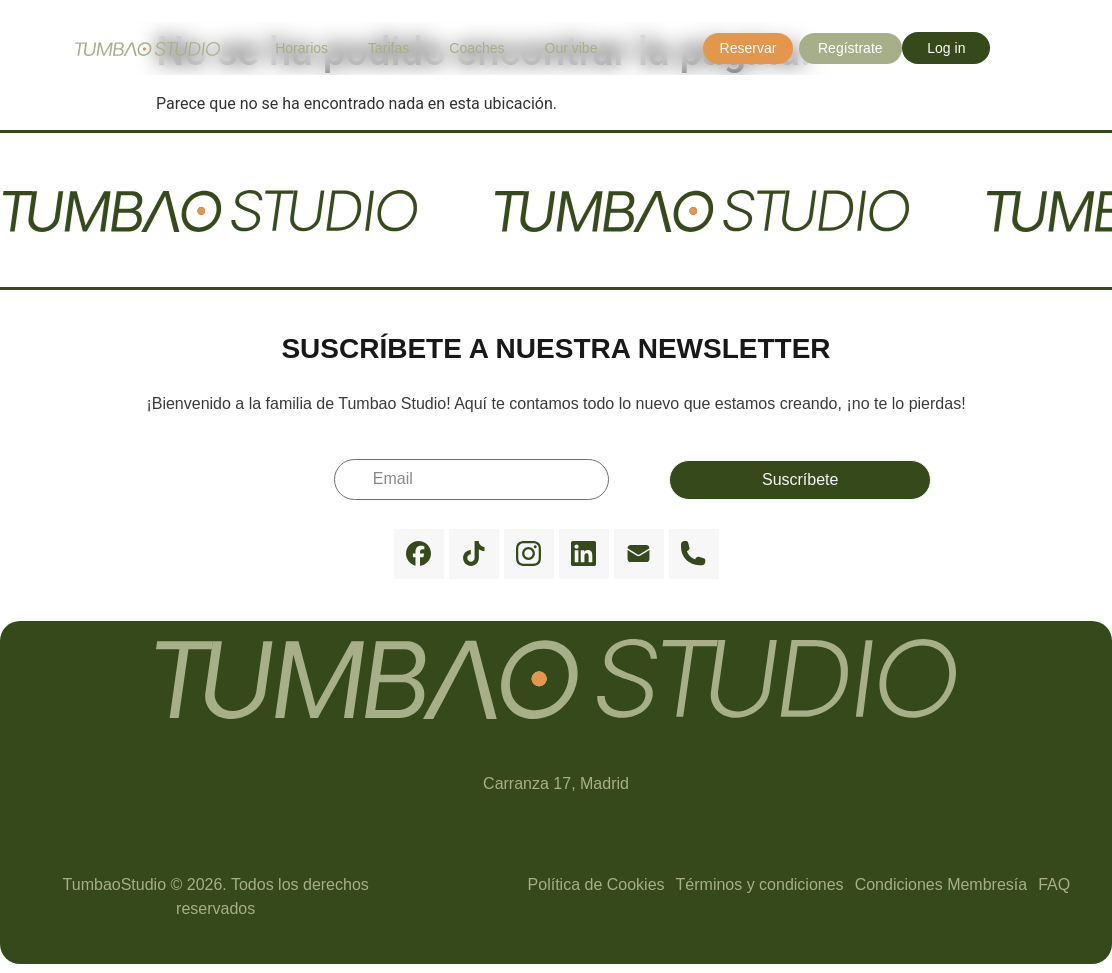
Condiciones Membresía (941, 884)
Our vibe (571, 48)
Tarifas (388, 48)
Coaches (476, 48)
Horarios (301, 48)
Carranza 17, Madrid (556, 783)
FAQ (1054, 884)
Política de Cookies (596, 884)
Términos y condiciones (760, 884)
